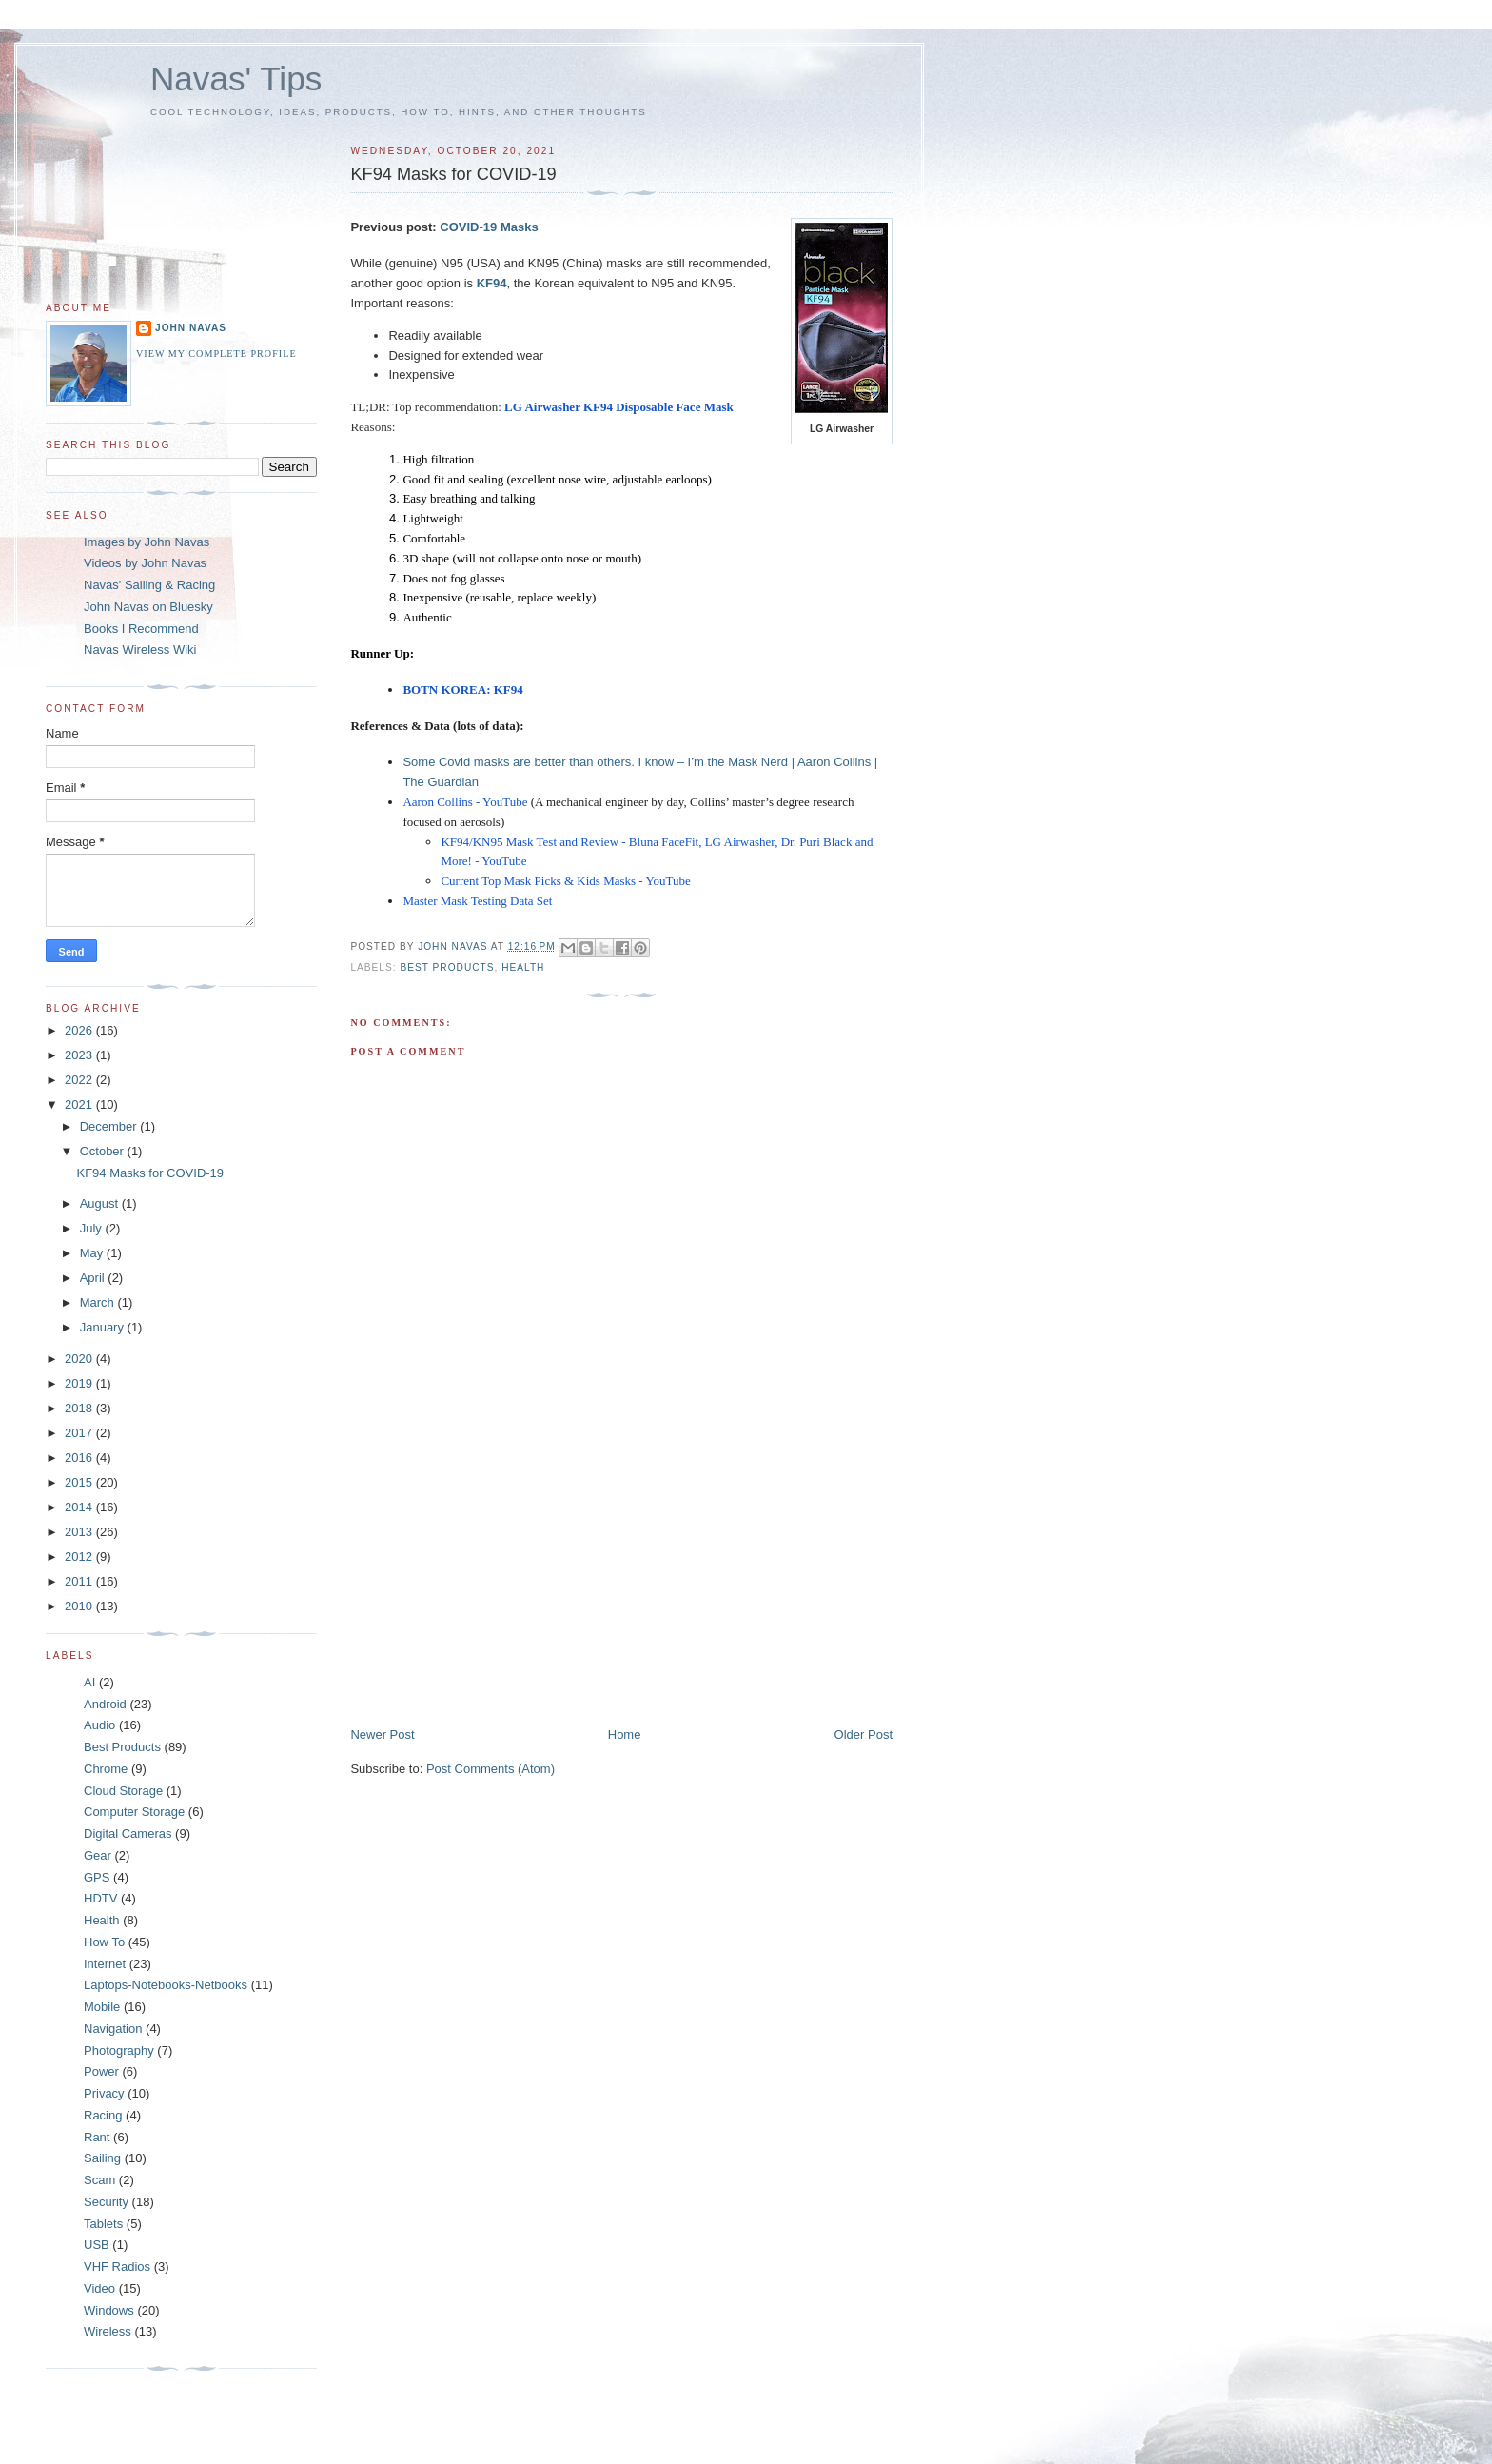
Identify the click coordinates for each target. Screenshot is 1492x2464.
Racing (103, 2115)
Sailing (102, 2158)
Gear (97, 1855)
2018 (80, 1408)
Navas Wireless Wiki (140, 649)
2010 (80, 1606)
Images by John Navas (146, 542)
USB (96, 2244)
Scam (99, 2180)
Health (522, 967)
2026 (80, 1030)
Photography (119, 2050)
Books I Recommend (141, 628)
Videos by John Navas (145, 563)
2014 (80, 1507)
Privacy (104, 2093)
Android (105, 1704)
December (110, 1126)
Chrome (106, 1769)
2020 (80, 1358)
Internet (105, 1964)
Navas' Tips (236, 78)
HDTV (100, 1898)
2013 (80, 1532)
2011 (80, 1581)
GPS (96, 1877)
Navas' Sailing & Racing (149, 585)
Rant (96, 2137)
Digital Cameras (127, 1833)
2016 (80, 1457)
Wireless (107, 2331)
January (104, 1327)
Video (99, 2288)
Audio (99, 1725)
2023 (80, 1055)
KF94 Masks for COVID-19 (150, 1173)
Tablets (103, 2224)
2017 (80, 1433)
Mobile (102, 2007)
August (101, 1203)
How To (104, 1942)
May (93, 1253)
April (94, 1278)
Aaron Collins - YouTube (464, 802)
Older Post (863, 1734)
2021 (80, 1104)
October (104, 1151)
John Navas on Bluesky (148, 607)
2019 (80, 1383)
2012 (80, 1556)
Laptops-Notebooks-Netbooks (165, 1985)
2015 (80, 1482)
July (93, 1228)
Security (106, 2202)
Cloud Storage (123, 1791)
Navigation (113, 2028)
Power (101, 2071)
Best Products (447, 967)
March (99, 1302)
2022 (80, 1080)
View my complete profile (216, 353)
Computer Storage (134, 1811)
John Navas (190, 328)
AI (89, 1682)
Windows (109, 2310)
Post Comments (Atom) (490, 1769)
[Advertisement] (493, 1593)
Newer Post (382, 1734)
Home (624, 1734)
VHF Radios (117, 2266)
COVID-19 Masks (489, 227)
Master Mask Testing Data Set (477, 901)
